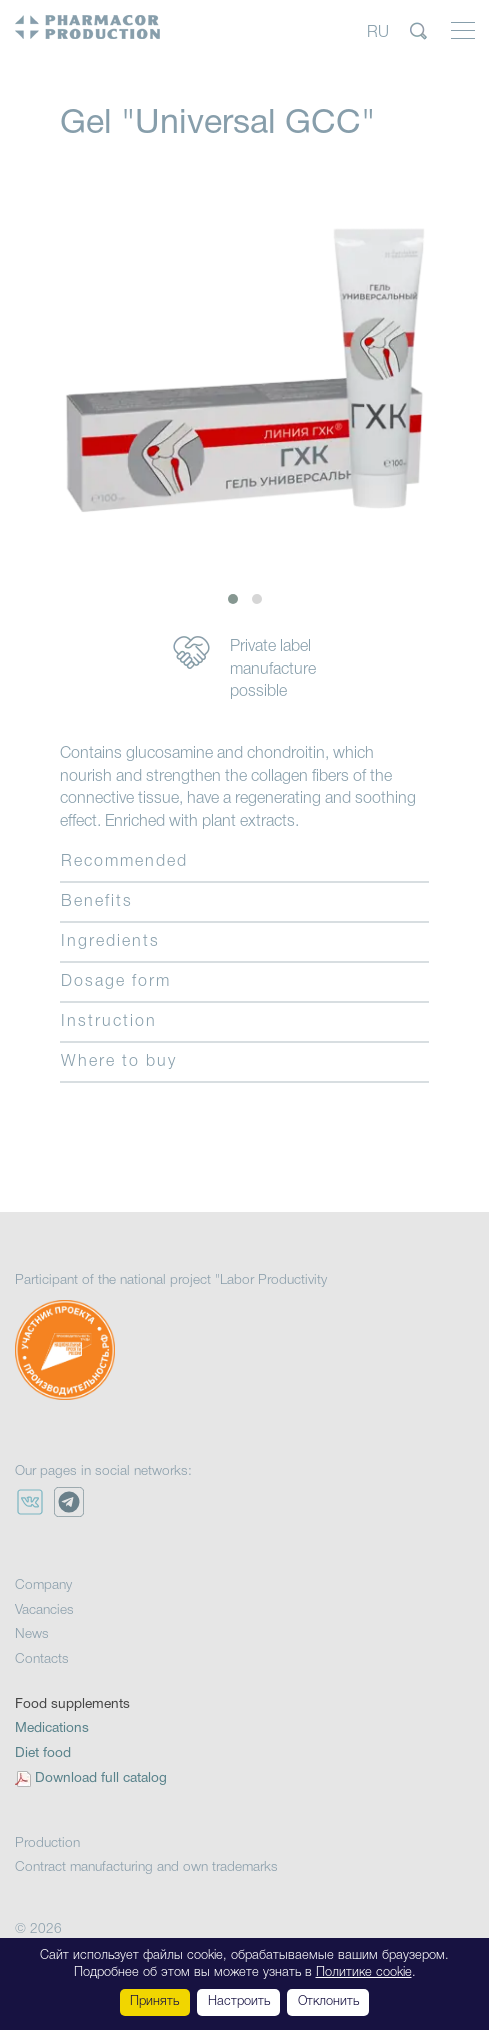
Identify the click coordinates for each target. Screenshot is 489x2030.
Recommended (124, 862)
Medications (52, 1728)
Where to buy (119, 1062)
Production (47, 1843)
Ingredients (110, 942)
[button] (233, 599)
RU (378, 32)
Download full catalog (101, 1778)
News (32, 1634)
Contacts (42, 1659)
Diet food (43, 1753)
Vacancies (44, 1610)
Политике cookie (364, 1972)
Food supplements (72, 1704)
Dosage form (116, 982)
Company (43, 1585)
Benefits (97, 902)
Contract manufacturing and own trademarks (146, 1867)
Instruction (109, 1022)
